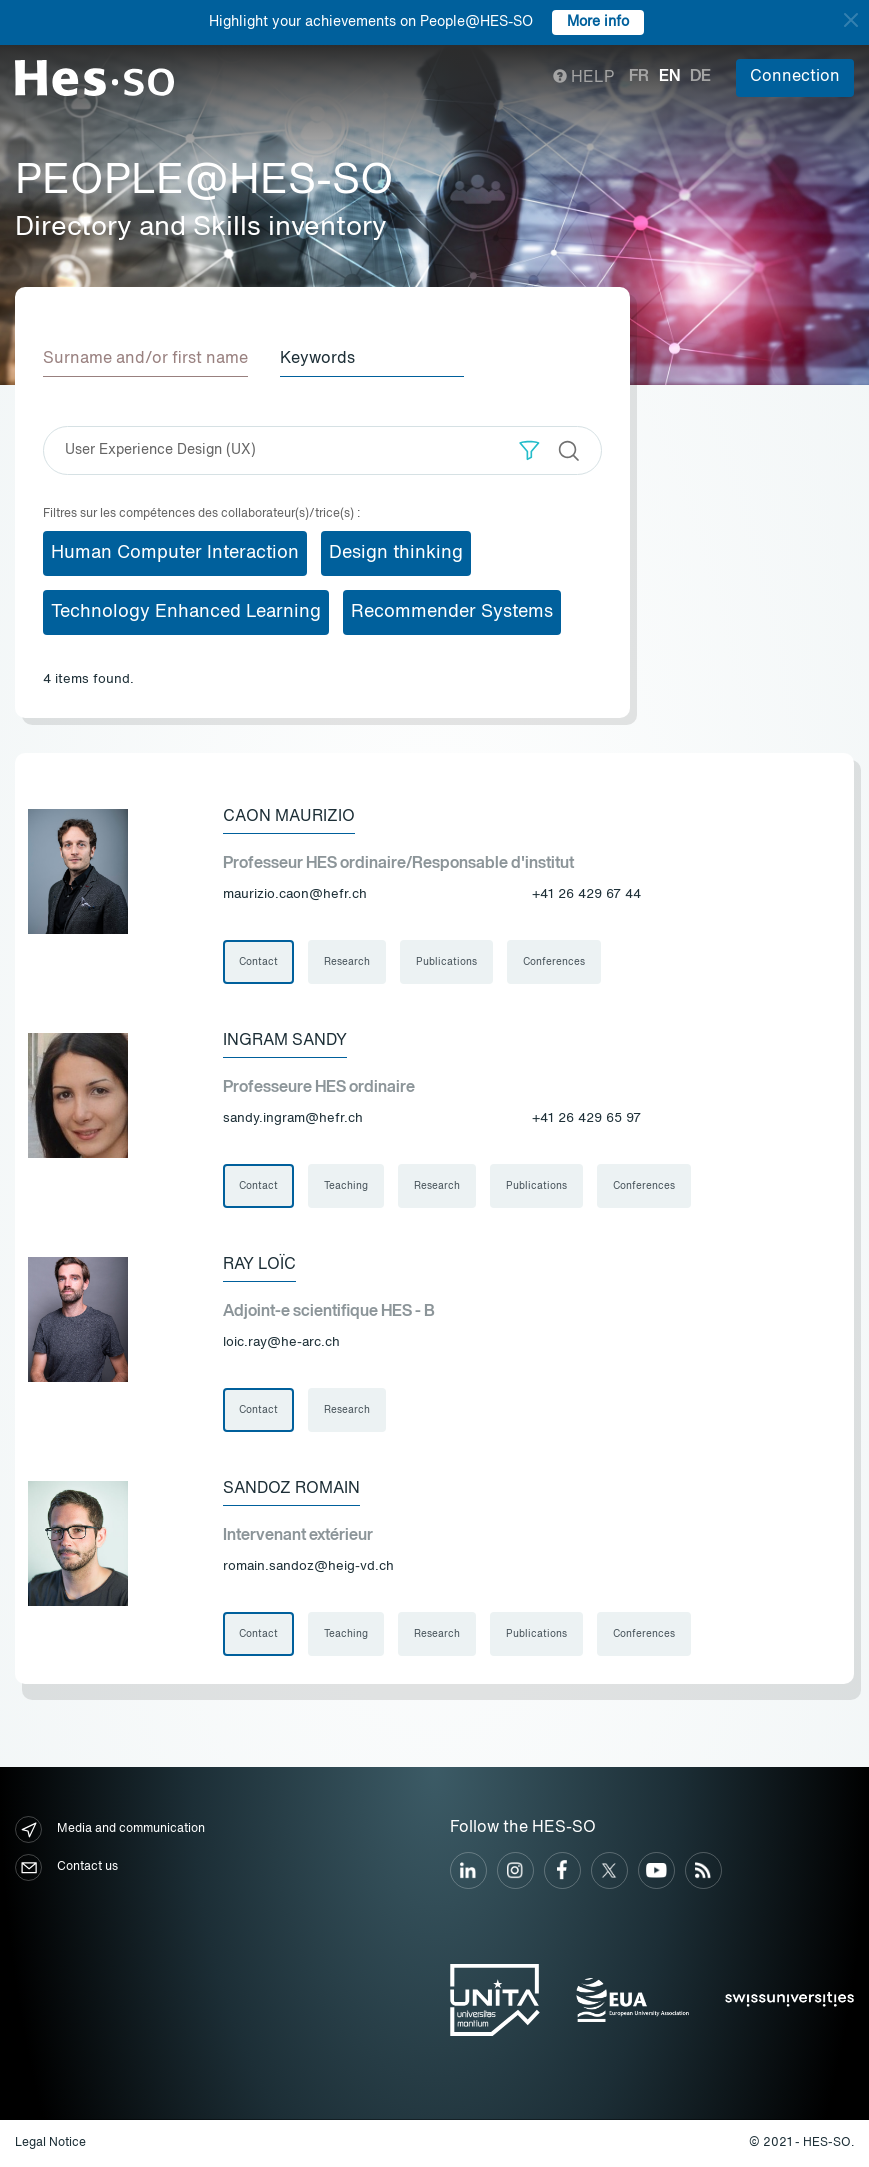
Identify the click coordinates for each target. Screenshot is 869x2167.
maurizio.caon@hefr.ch (295, 894)
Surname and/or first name (145, 359)
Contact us (66, 1867)
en (669, 77)
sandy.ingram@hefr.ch (293, 1118)
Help (583, 78)
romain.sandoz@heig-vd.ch (308, 1566)
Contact (258, 962)
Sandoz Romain (291, 1489)
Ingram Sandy (285, 1041)
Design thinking (396, 553)
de (700, 77)
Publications (446, 962)
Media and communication (110, 1829)
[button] (529, 450)
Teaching (346, 1186)
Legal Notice (50, 2143)
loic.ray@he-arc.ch (281, 1342)
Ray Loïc (259, 1265)
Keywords (317, 359)
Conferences (554, 962)
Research (347, 962)
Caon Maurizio (289, 817)
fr (639, 77)
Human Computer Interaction (175, 553)
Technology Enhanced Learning (186, 612)
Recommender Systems (452, 612)
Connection (795, 77)
